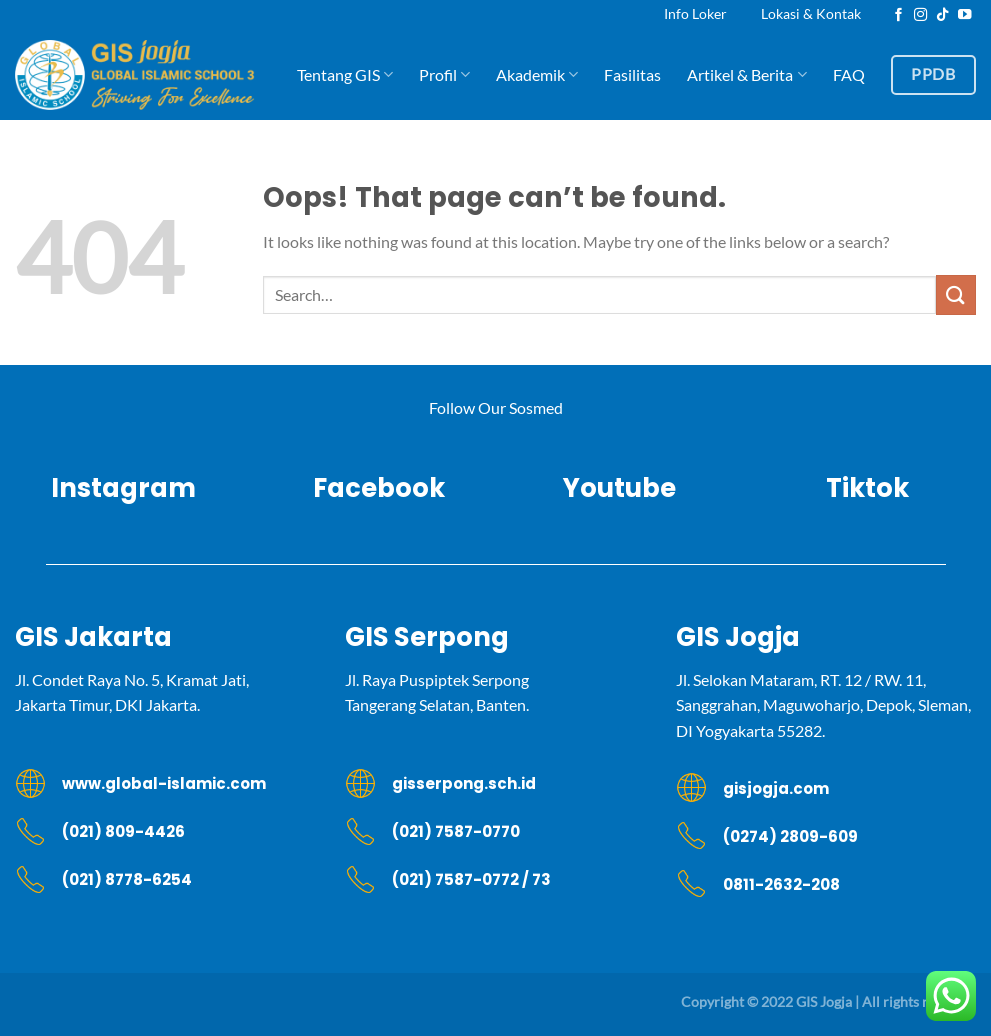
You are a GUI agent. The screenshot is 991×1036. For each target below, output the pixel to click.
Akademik (537, 75)
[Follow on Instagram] (921, 15)
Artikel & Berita (746, 75)
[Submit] (956, 294)
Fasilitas (632, 74)
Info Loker (695, 13)
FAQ (849, 74)
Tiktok (867, 488)
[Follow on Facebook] (899, 15)
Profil (444, 75)
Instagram (123, 488)
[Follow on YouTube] (965, 15)
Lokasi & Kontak (811, 13)
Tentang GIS (345, 75)
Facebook (371, 488)
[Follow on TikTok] (943, 15)
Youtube (619, 488)
